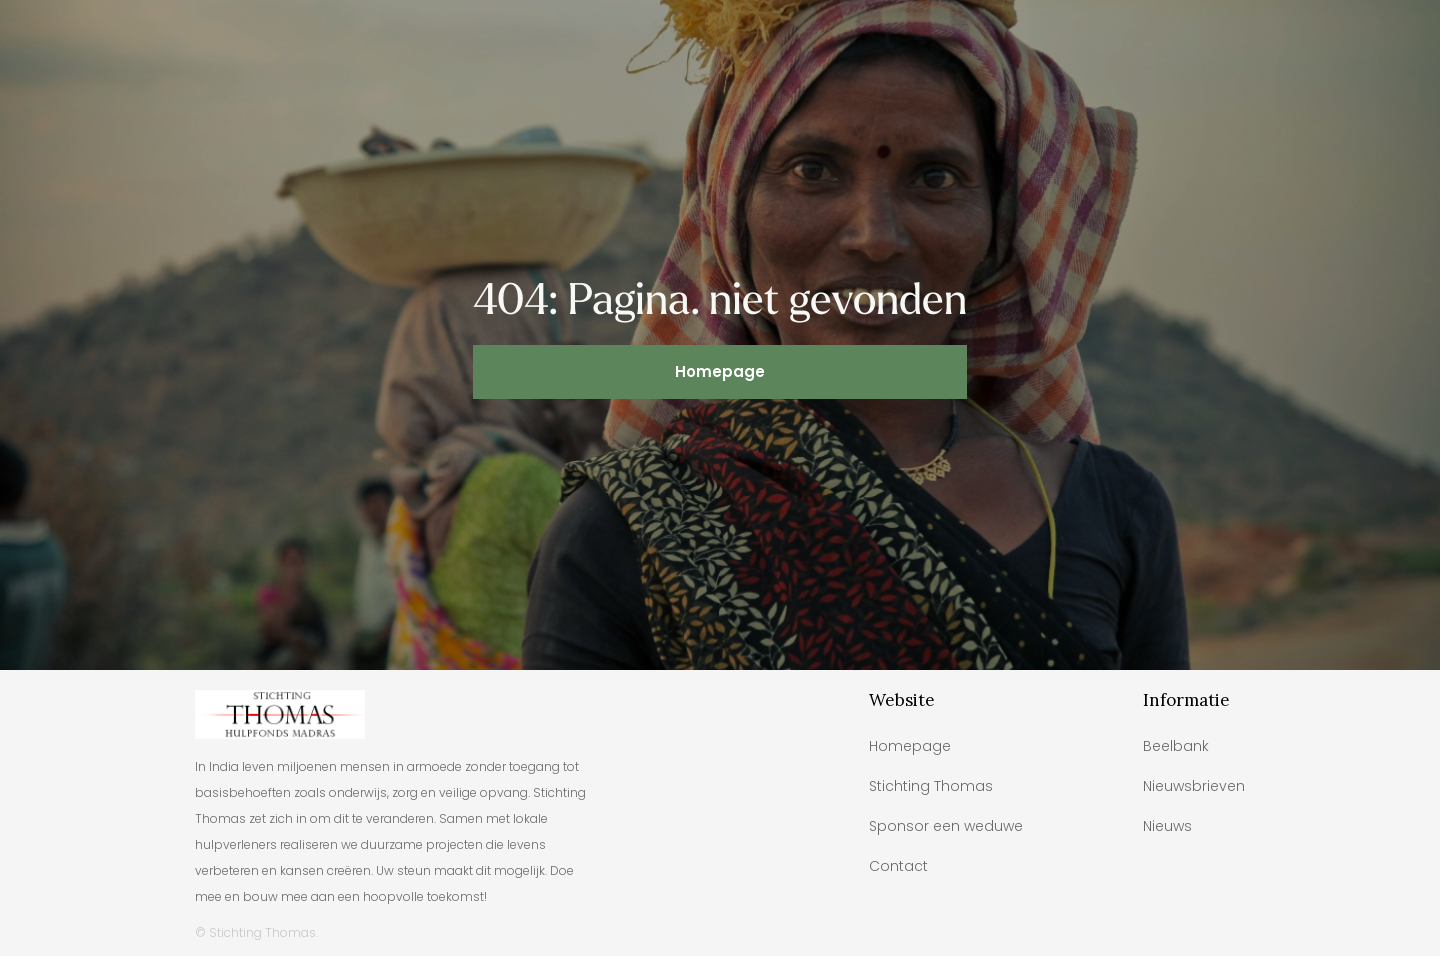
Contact (898, 866)
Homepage (720, 371)
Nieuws (1167, 826)
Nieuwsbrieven (1194, 786)
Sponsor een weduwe (946, 826)
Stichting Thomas (931, 786)
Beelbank (1176, 746)
